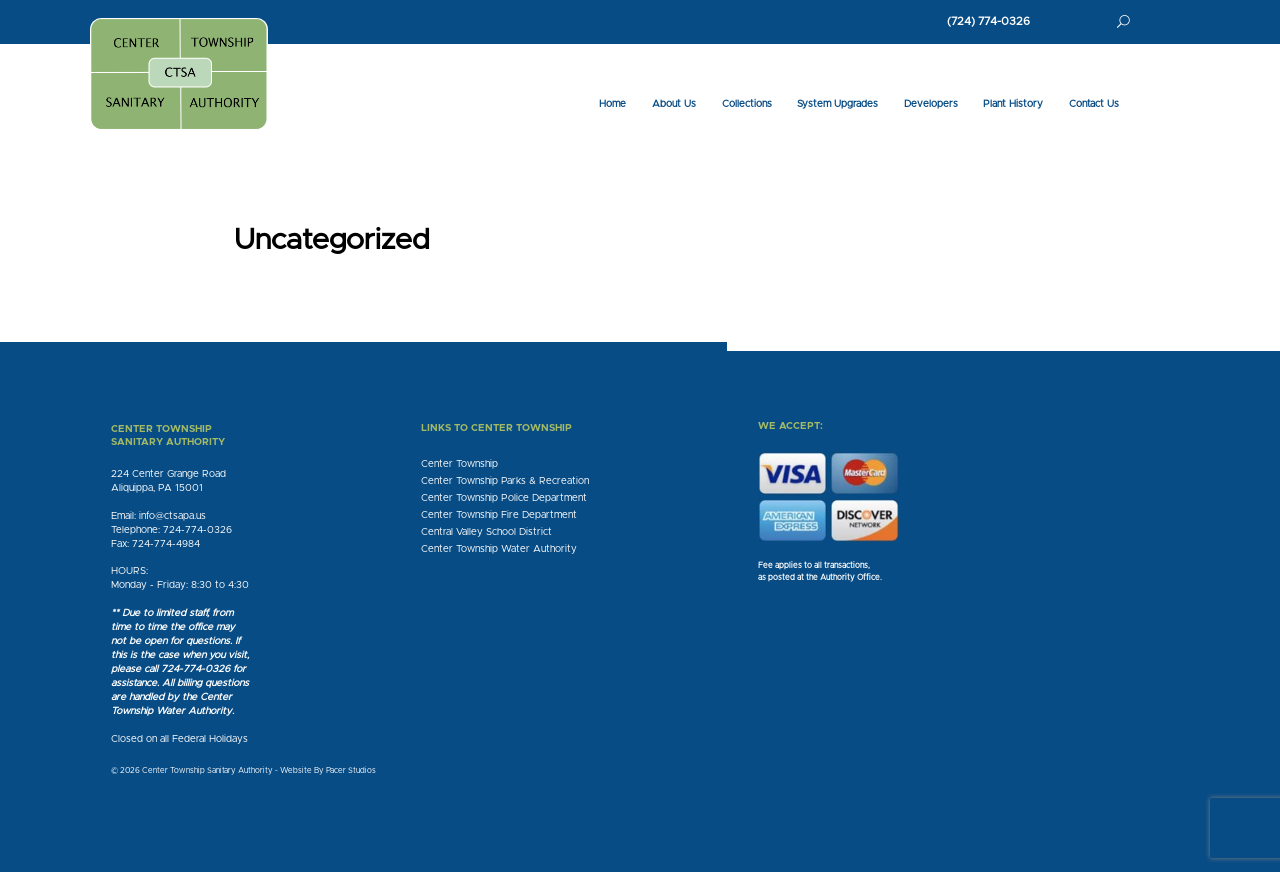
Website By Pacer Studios (328, 771)
